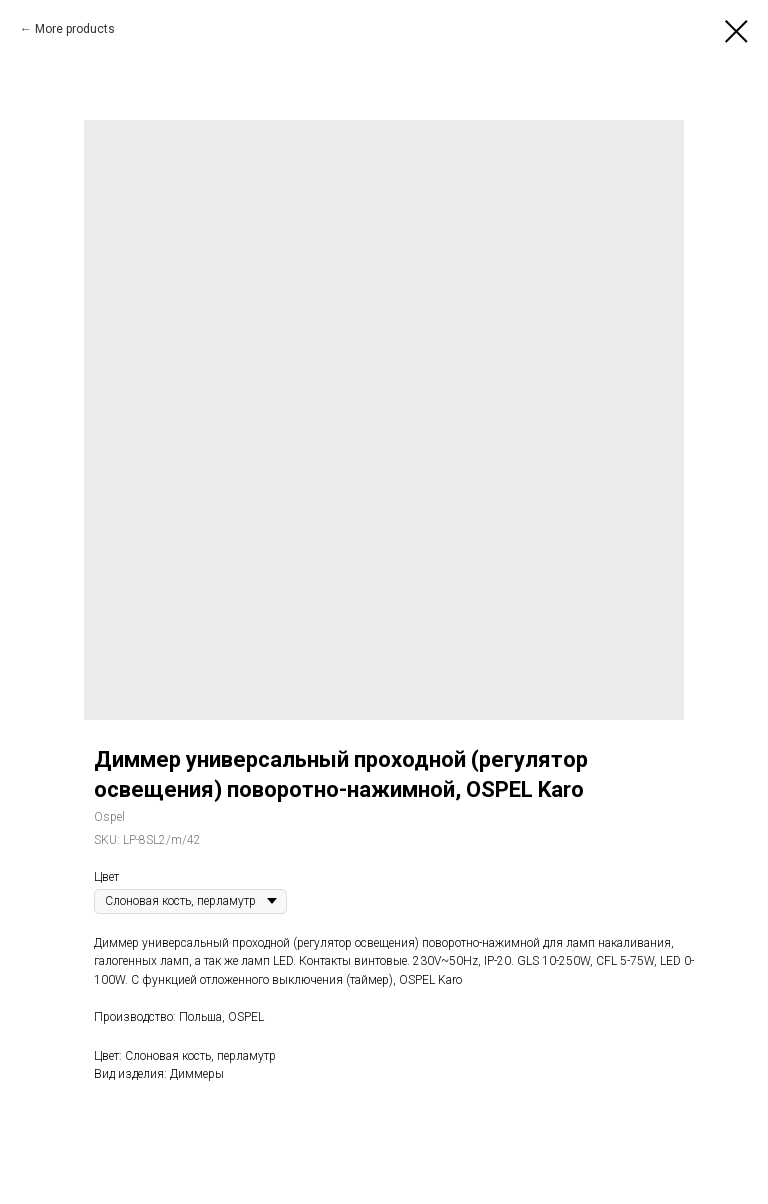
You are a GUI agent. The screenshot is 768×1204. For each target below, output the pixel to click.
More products (75, 29)
